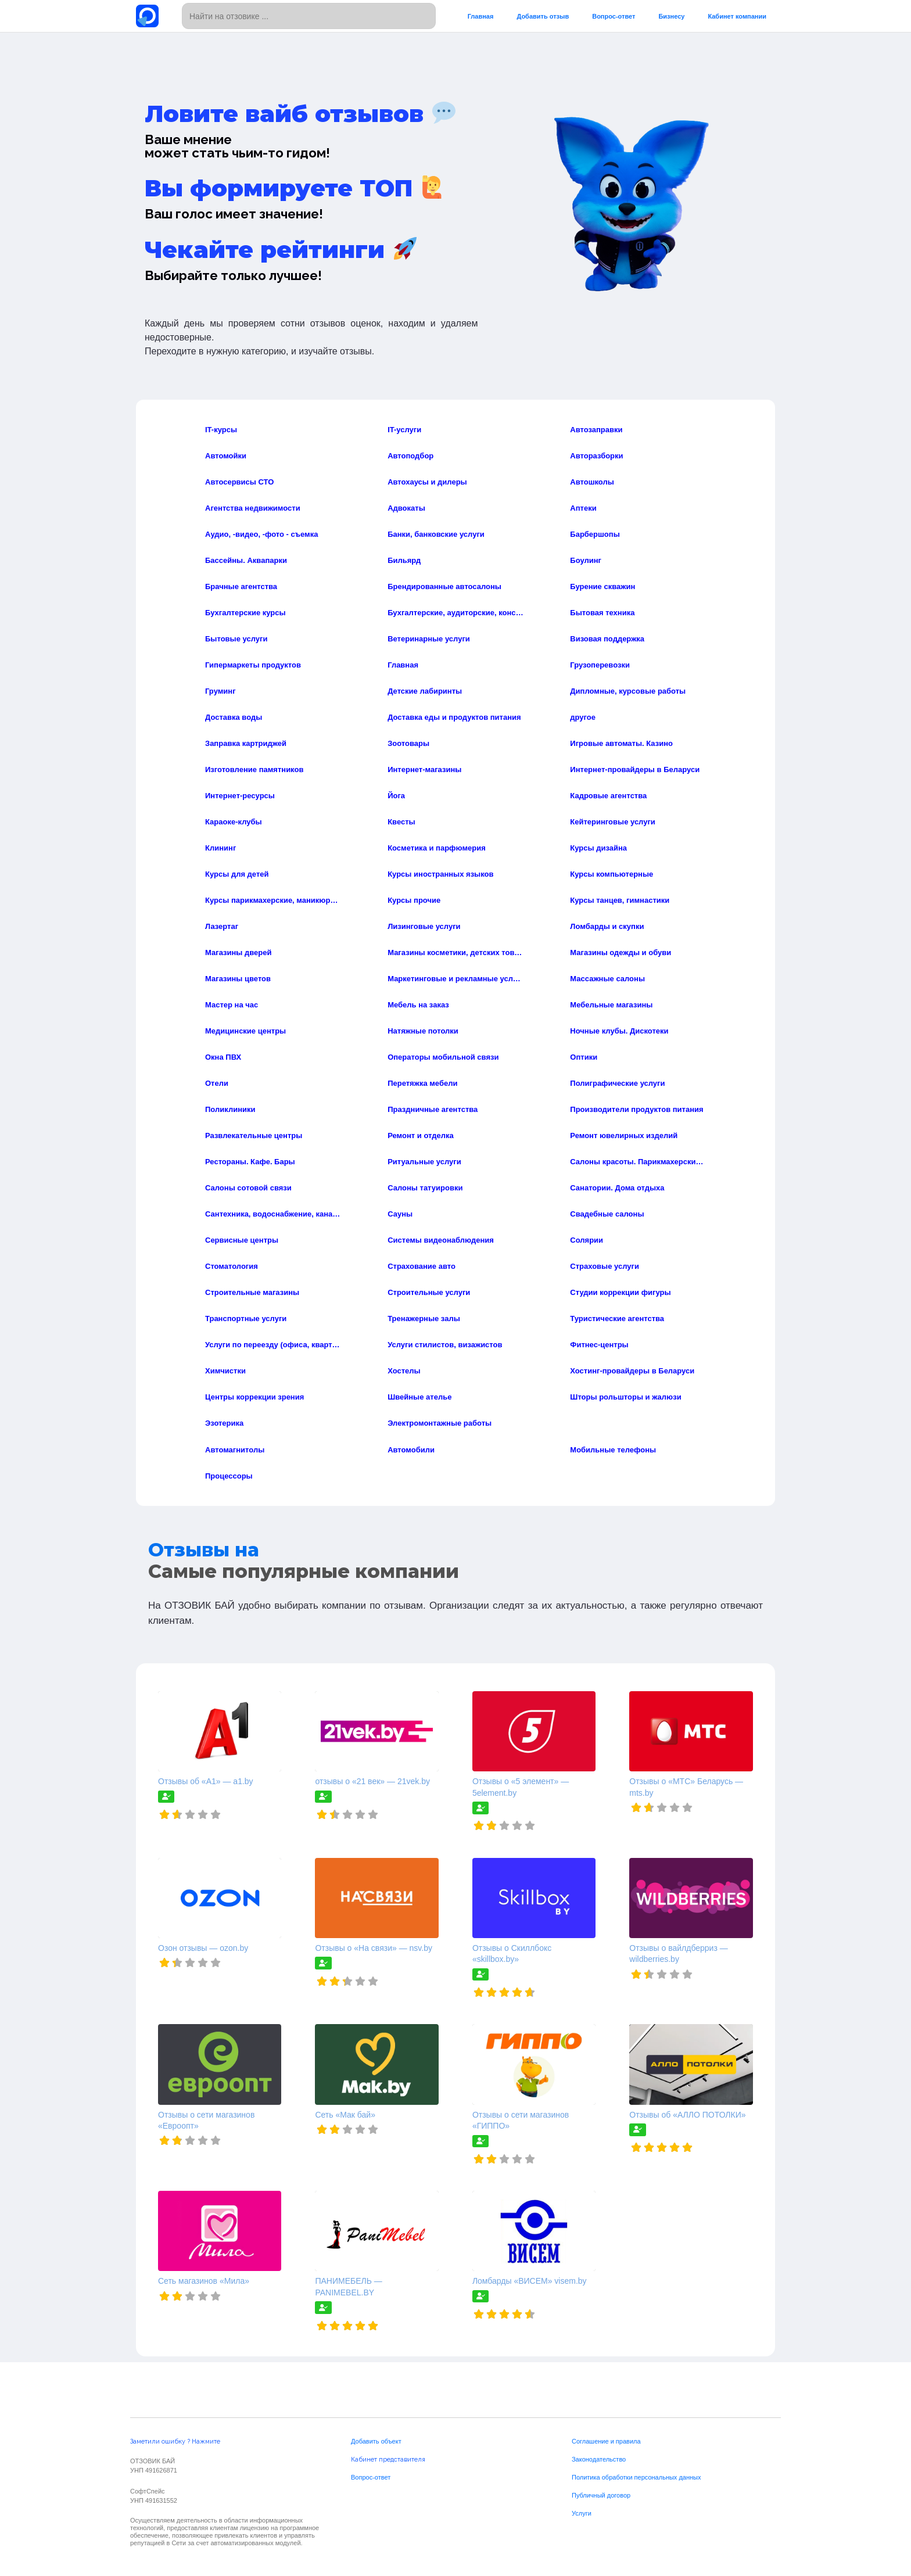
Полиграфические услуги (617, 1083)
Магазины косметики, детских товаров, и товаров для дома (456, 952)
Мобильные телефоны (613, 1449)
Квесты (401, 821)
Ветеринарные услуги (429, 638)
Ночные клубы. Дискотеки (619, 1031)
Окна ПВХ (223, 1057)
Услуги (581, 2513)
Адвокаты (406, 508)
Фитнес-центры (599, 1344)
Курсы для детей (236, 874)
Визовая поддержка (607, 638)
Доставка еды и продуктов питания (454, 717)
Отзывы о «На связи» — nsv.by (373, 1948)
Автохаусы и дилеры (427, 482)
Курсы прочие (414, 900)
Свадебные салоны (607, 1214)
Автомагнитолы (234, 1449)
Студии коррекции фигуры (620, 1292)
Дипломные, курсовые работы (628, 691)
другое (583, 717)
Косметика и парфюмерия (437, 848)
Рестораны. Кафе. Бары (250, 1161)
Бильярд (404, 560)
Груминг (220, 691)
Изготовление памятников (254, 769)
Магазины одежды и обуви (620, 952)
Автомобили (411, 1449)
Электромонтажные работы (440, 1423)
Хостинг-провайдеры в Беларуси (632, 1370)
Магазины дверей (238, 952)
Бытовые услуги (236, 638)
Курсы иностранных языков (440, 874)
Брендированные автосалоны (444, 586)
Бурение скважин (602, 586)
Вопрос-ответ (613, 16)
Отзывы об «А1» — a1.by (205, 1781)
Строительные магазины (252, 1292)
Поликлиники (230, 1109)
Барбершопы (594, 534)
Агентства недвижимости (252, 508)
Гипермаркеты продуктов (253, 665)
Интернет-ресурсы (240, 795)
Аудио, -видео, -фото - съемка (261, 534)
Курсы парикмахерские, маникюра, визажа (273, 900)
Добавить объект (376, 2441)
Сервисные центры (241, 1240)
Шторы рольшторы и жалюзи (625, 1397)
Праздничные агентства (433, 1109)
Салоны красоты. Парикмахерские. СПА (638, 1161)
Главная (481, 16)
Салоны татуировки (425, 1187)
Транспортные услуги (245, 1318)
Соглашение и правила (606, 2441)
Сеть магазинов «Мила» (203, 2281)
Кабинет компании (737, 16)
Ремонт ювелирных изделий (623, 1135)
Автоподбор (410, 455)
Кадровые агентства (608, 795)
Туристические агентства (617, 1318)
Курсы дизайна (598, 848)
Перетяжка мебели (422, 1083)
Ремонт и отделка (421, 1135)
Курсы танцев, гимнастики (619, 900)
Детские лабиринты (425, 691)
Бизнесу (671, 16)
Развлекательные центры (253, 1135)
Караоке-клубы (233, 821)
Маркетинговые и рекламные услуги (456, 978)
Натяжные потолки (423, 1031)
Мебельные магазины (611, 1004)
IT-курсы (221, 429)
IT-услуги (404, 429)
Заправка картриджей (245, 743)
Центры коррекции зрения (254, 1397)
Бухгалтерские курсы (245, 612)
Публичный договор (601, 2495)
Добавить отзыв (543, 16)
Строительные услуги (429, 1292)
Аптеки (583, 508)
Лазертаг (221, 926)
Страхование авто (422, 1266)
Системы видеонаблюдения (441, 1240)
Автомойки (225, 455)
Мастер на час (231, 1004)
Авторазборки (596, 455)
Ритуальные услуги (424, 1161)
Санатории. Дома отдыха (617, 1187)
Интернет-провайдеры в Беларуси (635, 769)
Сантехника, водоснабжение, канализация (273, 1214)
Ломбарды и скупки (607, 926)
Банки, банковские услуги (436, 534)
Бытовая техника (602, 612)
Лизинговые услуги (424, 926)
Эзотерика (224, 1423)
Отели (216, 1083)
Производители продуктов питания (636, 1109)
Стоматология (231, 1266)
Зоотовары (408, 743)
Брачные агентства (241, 586)
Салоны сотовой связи (248, 1187)
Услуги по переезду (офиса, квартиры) (273, 1344)
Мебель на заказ (418, 1004)
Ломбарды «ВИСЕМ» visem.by (529, 2281)
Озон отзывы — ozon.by (203, 1948)
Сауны (400, 1214)
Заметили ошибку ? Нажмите (175, 2441)
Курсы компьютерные (611, 874)
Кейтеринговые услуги (612, 821)
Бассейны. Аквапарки (246, 560)
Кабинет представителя (388, 2459)
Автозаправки (596, 429)
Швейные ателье (419, 1397)
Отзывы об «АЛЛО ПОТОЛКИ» (687, 2114)
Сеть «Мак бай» (345, 2114)
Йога (396, 795)
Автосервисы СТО (239, 482)
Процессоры (229, 1476)
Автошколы (592, 482)
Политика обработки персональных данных (636, 2477)
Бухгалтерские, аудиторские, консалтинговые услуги (456, 612)
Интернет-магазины (424, 769)
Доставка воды (233, 717)
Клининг (220, 848)
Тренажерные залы (424, 1318)
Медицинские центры (245, 1031)
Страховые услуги (604, 1266)
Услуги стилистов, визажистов (445, 1344)
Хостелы (404, 1370)
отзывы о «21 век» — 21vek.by (372, 1781)
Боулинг (585, 560)
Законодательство (599, 2459)
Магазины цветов (238, 978)
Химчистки (225, 1370)
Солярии (586, 1240)
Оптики (583, 1057)
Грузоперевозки (600, 665)
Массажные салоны (607, 978)
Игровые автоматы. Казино (621, 743)
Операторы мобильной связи (443, 1057)
